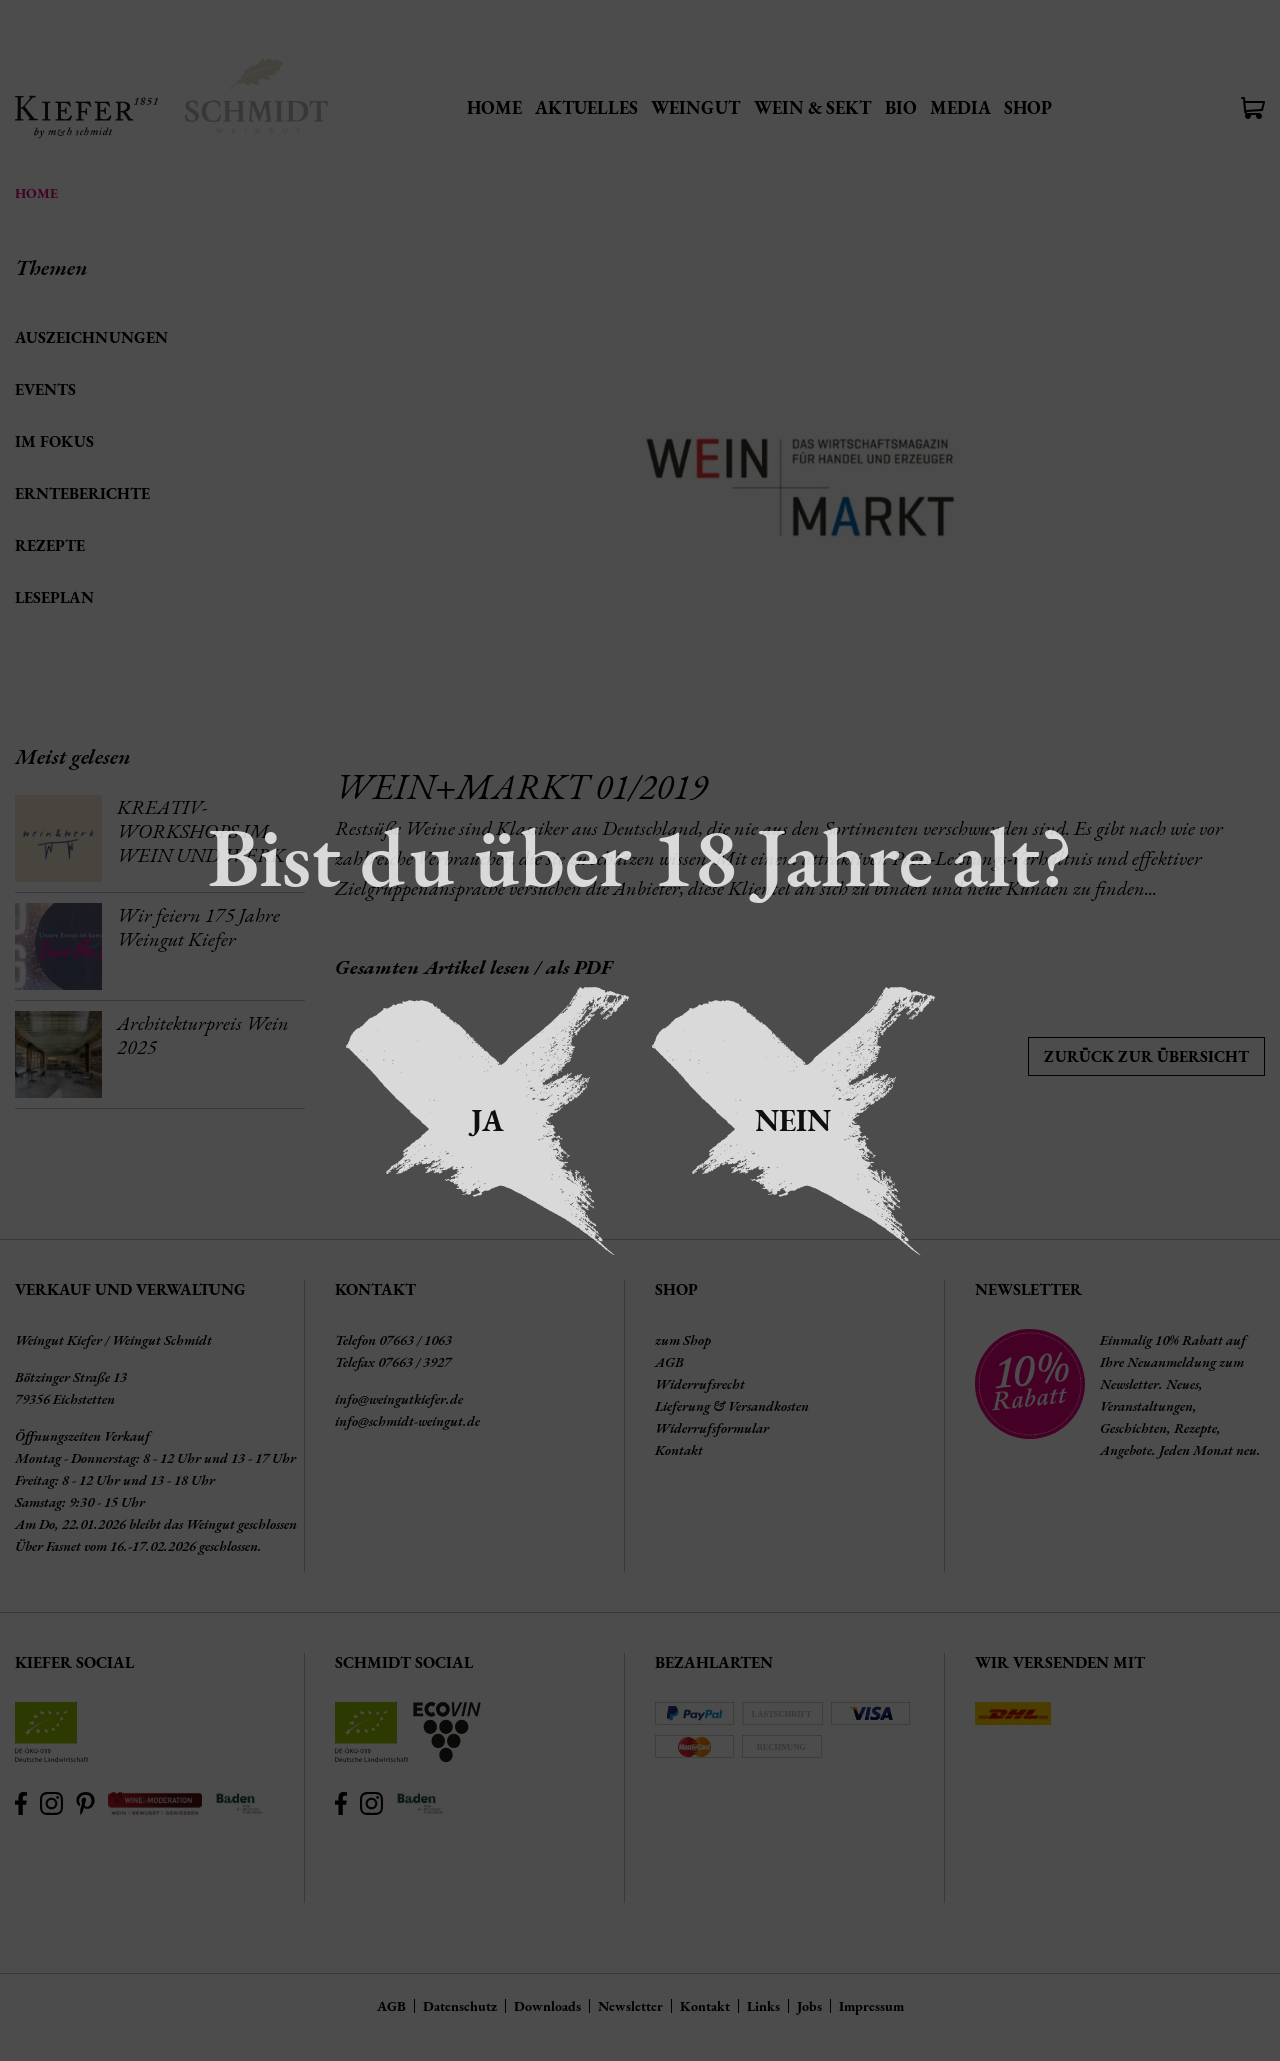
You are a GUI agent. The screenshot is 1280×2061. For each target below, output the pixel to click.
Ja (487, 1120)
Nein (793, 1120)
